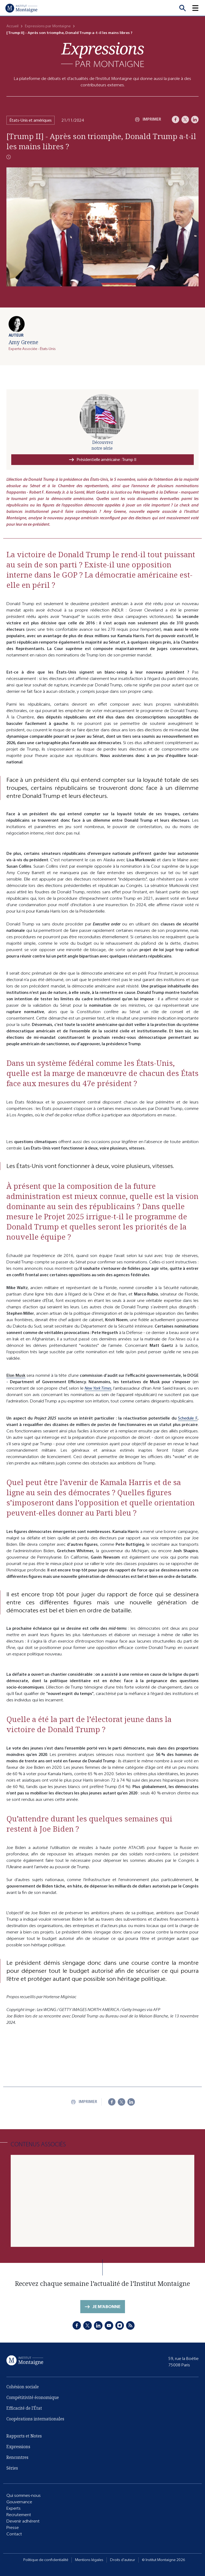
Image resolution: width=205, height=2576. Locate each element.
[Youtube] (109, 2325)
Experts (13, 2508)
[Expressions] (102, 54)
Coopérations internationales (35, 2419)
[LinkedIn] (195, 119)
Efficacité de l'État (24, 2408)
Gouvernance (19, 2501)
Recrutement (18, 2514)
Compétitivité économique (32, 2397)
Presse (12, 2527)
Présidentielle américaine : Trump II (106, 459)
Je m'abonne (106, 2306)
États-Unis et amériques (30, 120)
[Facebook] (175, 119)
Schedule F (188, 1418)
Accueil (12, 26)
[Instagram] (119, 2325)
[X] (185, 119)
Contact (14, 2533)
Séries (12, 2468)
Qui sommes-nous (23, 2495)
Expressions (18, 2447)
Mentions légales (89, 2560)
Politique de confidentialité (45, 2560)
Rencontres (17, 2457)
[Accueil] (21, 8)
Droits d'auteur (122, 2560)
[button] (198, 8)
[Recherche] (182, 8)
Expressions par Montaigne (48, 26)
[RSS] (130, 2325)
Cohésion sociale (22, 2387)
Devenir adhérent (23, 2521)
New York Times (98, 1388)
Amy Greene (23, 342)
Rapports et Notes (24, 2436)
